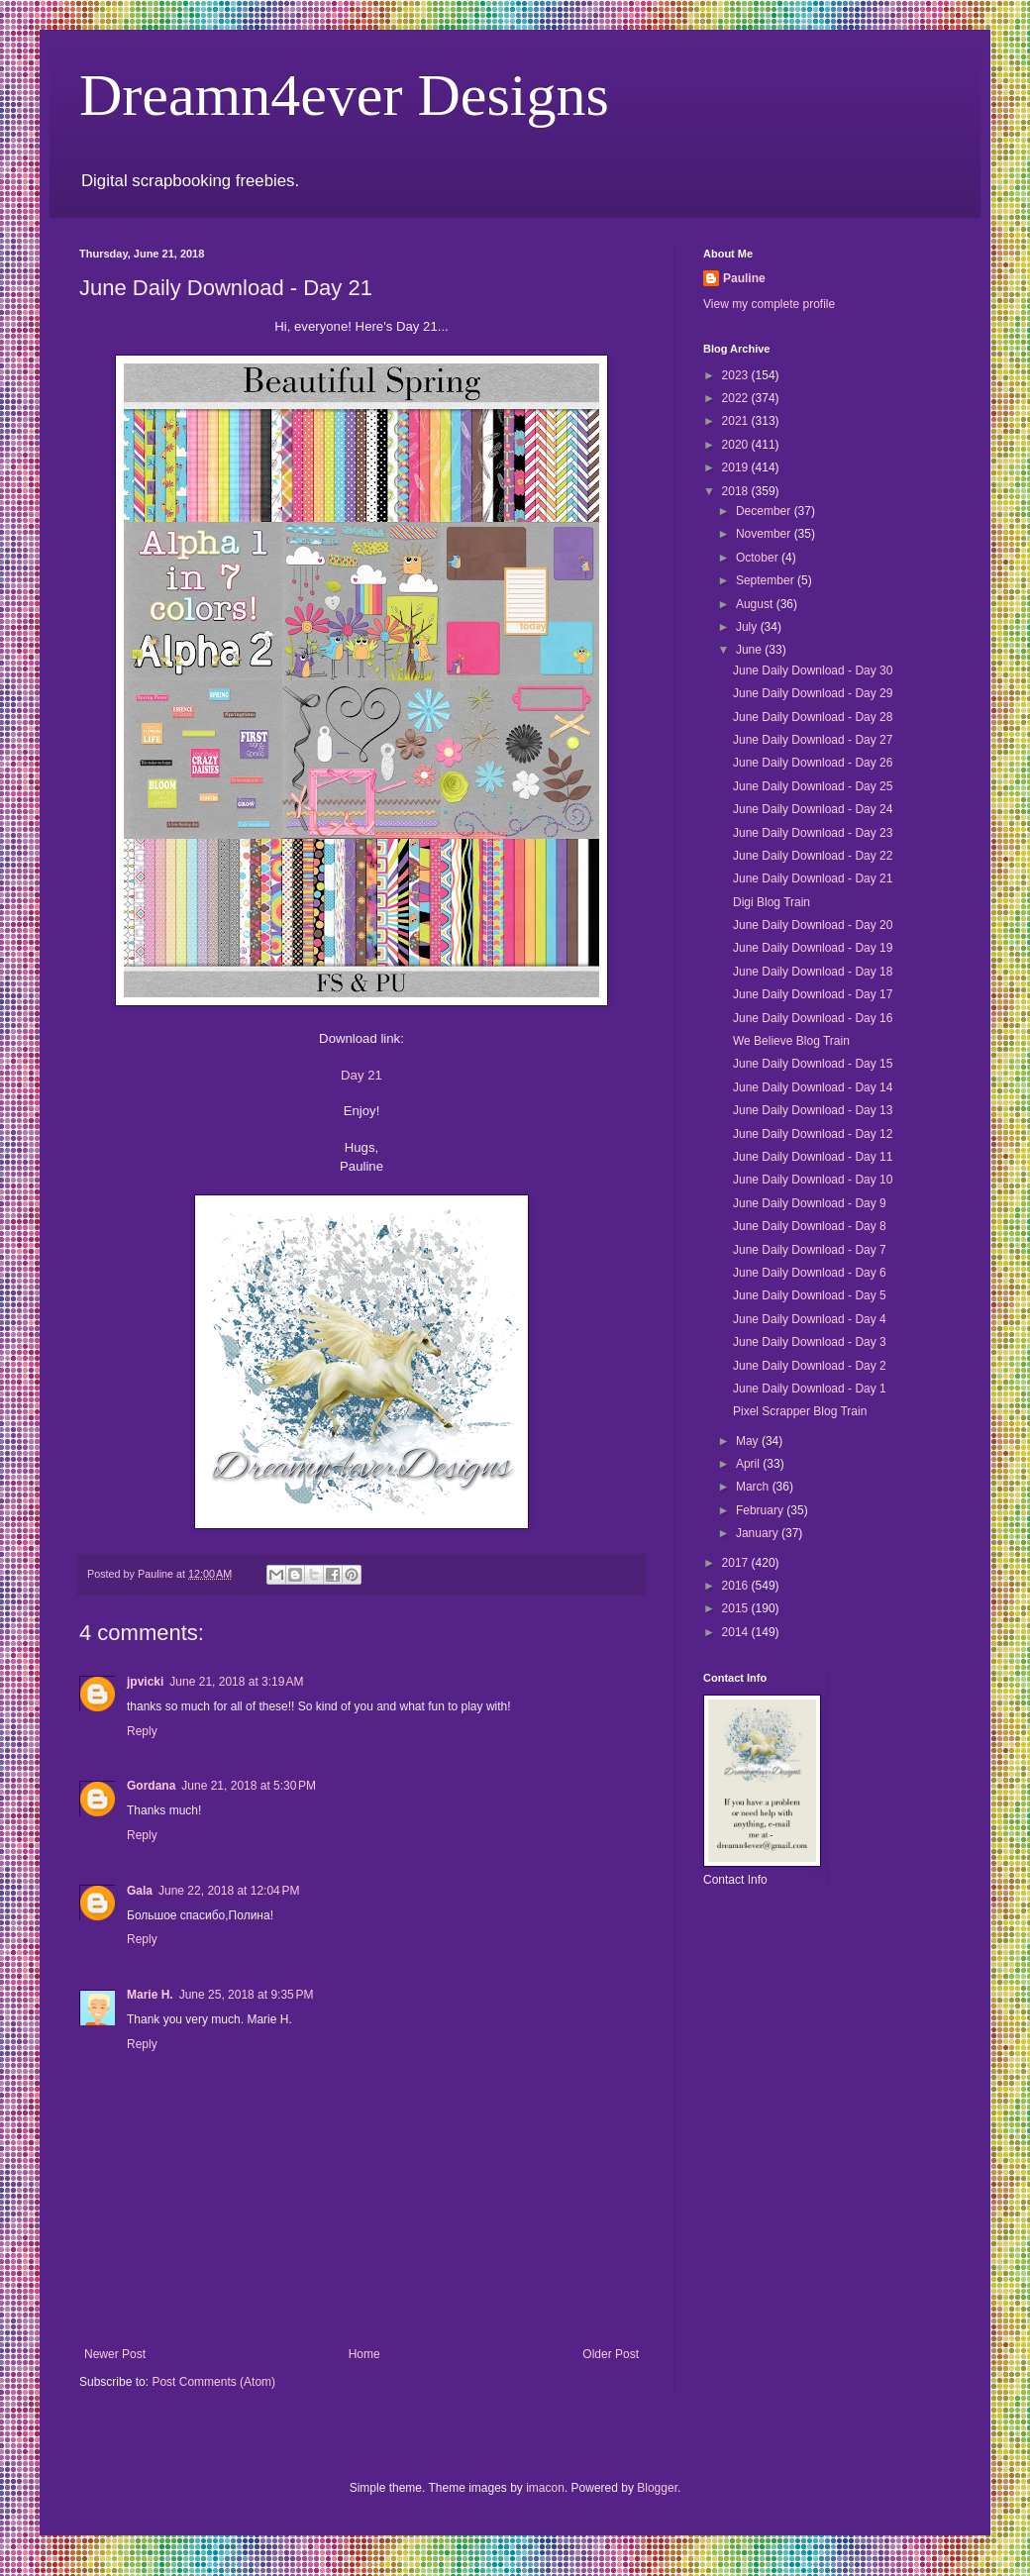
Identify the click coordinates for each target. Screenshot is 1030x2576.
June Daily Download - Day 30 (812, 670)
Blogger (657, 2488)
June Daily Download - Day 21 (812, 878)
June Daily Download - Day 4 (809, 1319)
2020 (737, 445)
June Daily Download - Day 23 (812, 833)
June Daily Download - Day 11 (812, 1157)
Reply (142, 1731)
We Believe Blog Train (791, 1041)
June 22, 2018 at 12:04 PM (228, 1891)
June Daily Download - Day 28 (812, 717)
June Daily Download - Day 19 (812, 948)
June (750, 650)
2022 (737, 398)
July (748, 627)
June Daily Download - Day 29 (812, 693)
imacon (545, 2488)
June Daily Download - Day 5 (809, 1295)
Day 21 (361, 1075)
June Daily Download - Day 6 (809, 1273)
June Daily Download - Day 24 (812, 809)
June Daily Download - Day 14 (812, 1087)
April (749, 1464)
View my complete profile (769, 304)
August (756, 604)
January (758, 1533)
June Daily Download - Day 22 (812, 856)
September (766, 580)
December (765, 511)
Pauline (744, 278)
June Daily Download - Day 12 (812, 1134)
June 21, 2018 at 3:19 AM (236, 1682)
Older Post (610, 2354)
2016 (737, 1586)
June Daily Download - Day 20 (812, 925)
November (765, 534)
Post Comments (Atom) (213, 2382)
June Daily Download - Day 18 (812, 972)
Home (364, 2354)
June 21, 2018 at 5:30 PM (248, 1786)
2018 (737, 491)
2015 (737, 1608)
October (758, 558)
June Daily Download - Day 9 (809, 1203)
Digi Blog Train (771, 902)
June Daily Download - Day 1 (809, 1388)
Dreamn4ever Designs (344, 95)
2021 (737, 421)
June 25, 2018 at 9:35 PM (246, 1995)
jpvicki (145, 1682)
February (761, 1510)
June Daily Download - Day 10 (812, 1179)
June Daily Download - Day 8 (809, 1226)
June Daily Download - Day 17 (812, 994)
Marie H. (150, 1995)
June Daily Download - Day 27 (812, 740)
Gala (140, 1891)
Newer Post (115, 2354)
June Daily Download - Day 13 (812, 1110)
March (754, 1487)
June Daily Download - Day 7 (809, 1250)
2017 (737, 1563)
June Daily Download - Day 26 (812, 763)
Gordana (151, 1786)
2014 (737, 1632)
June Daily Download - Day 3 (809, 1342)
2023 (737, 375)
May (749, 1441)
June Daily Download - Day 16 (812, 1018)
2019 (737, 467)
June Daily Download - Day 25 (812, 786)
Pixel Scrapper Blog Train (800, 1411)
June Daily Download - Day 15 (812, 1064)
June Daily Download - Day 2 (809, 1366)
